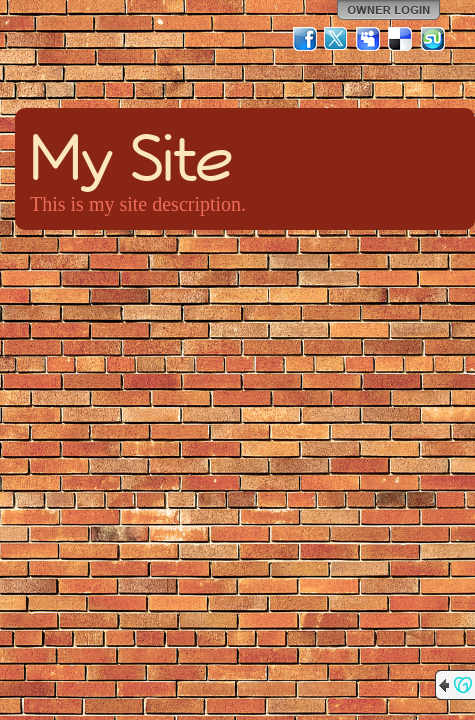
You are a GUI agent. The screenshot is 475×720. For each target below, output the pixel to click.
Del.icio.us (401, 39)
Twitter (337, 39)
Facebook (305, 39)
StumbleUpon (433, 39)
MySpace (369, 39)
